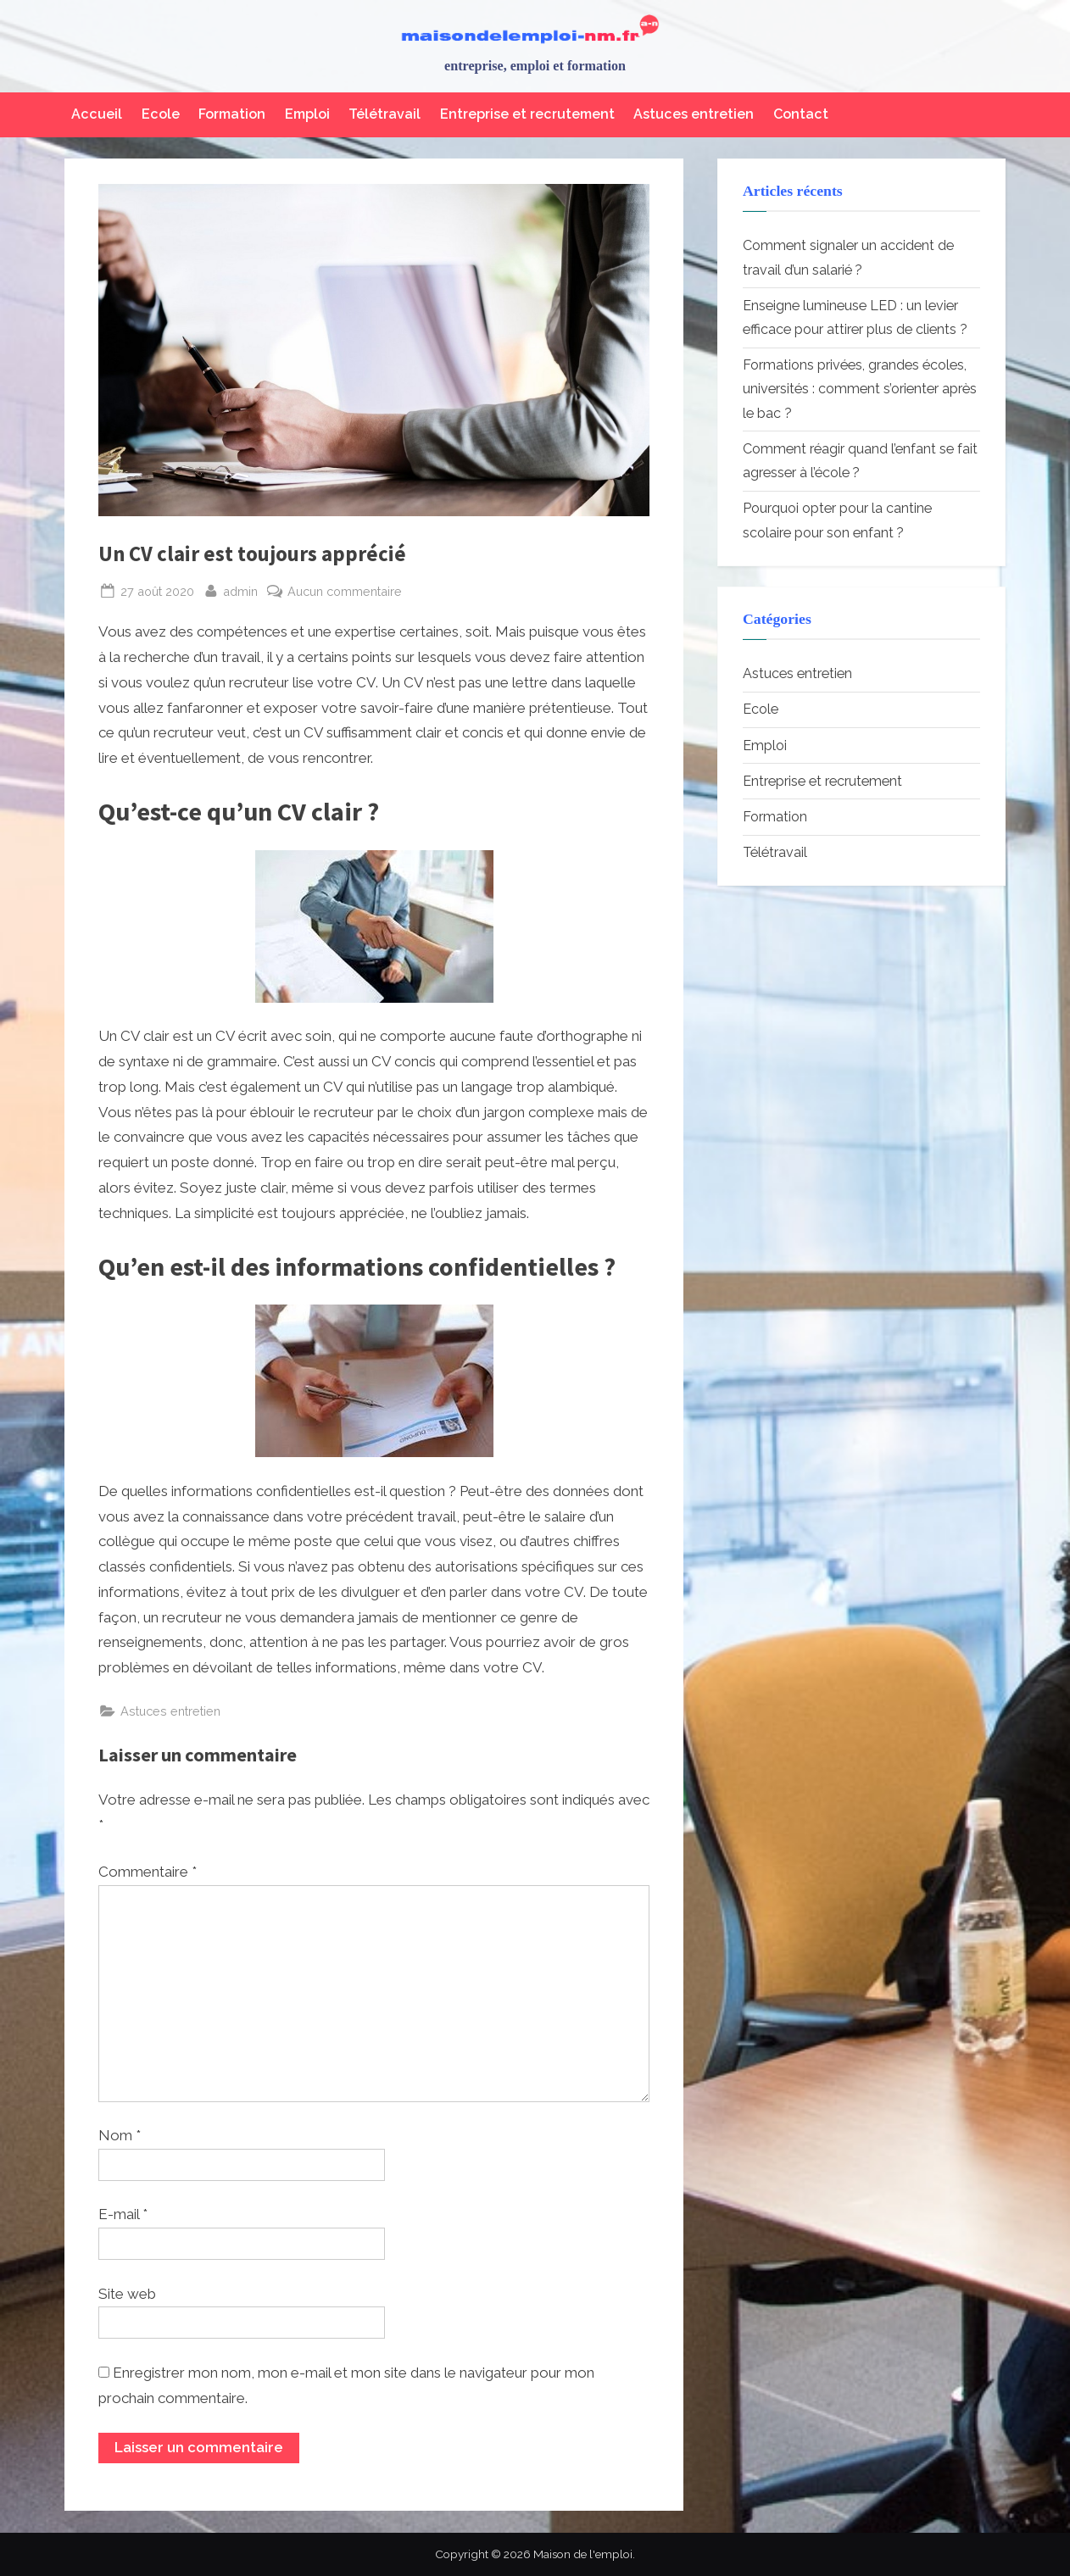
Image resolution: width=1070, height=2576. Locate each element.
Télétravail (384, 114)
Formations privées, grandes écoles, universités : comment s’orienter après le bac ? (860, 389)
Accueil (96, 114)
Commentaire (147, 1871)
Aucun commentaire (344, 591)
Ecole (161, 114)
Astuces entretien (693, 114)
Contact (800, 114)
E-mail (123, 2214)
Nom (119, 2135)
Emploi (307, 114)
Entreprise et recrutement (527, 114)
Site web (127, 2293)
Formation (231, 114)
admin (240, 589)
